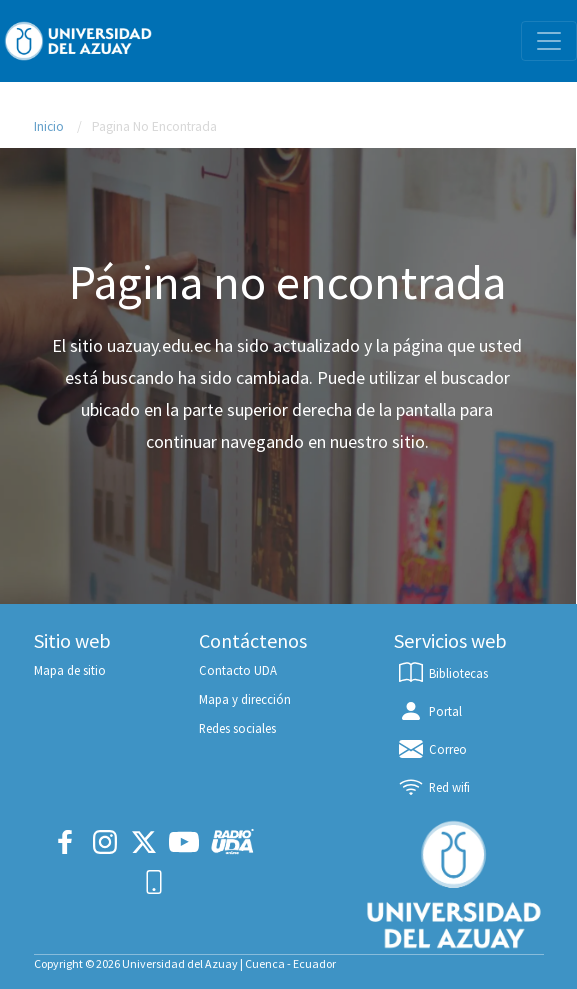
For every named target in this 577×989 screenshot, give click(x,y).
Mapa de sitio (70, 670)
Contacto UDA (238, 670)
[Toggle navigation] (549, 41)
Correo (431, 749)
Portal (429, 711)
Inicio (49, 126)
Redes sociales (237, 728)
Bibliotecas (442, 673)
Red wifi (433, 787)
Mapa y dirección (245, 699)
